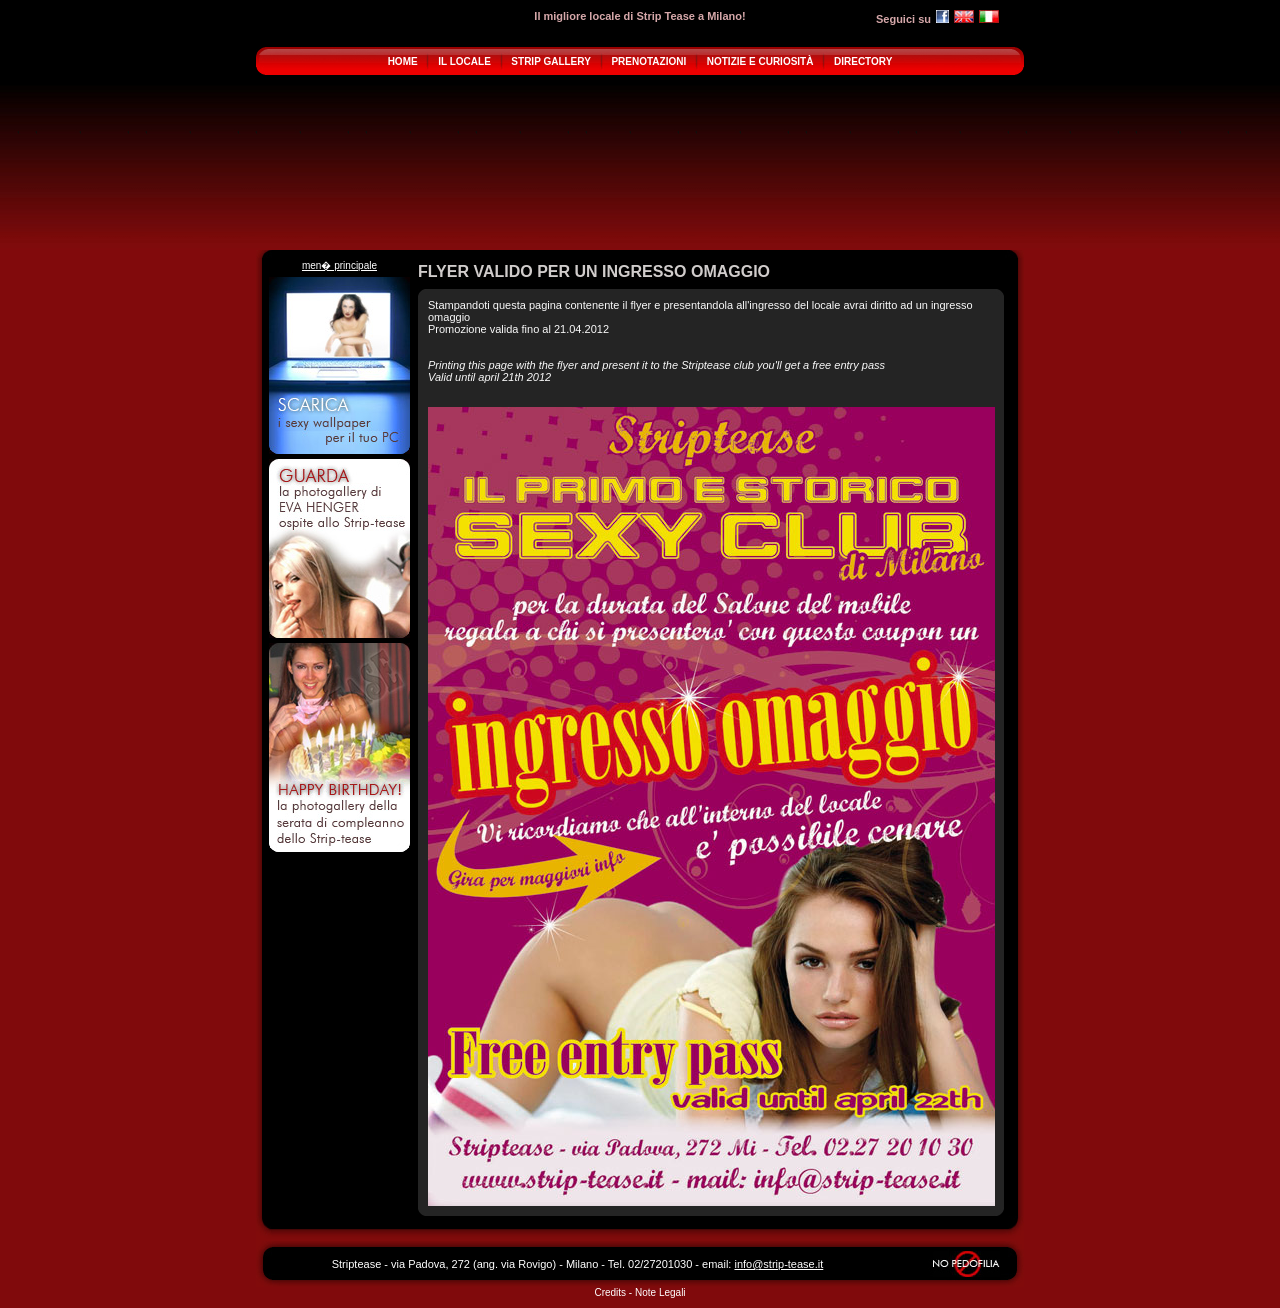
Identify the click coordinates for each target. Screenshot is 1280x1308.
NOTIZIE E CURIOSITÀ (760, 61)
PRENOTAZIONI (648, 61)
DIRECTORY (863, 61)
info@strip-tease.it (778, 1264)
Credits (610, 1292)
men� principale (339, 265)
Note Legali (660, 1292)
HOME (403, 61)
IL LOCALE (464, 61)
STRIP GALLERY (550, 61)
